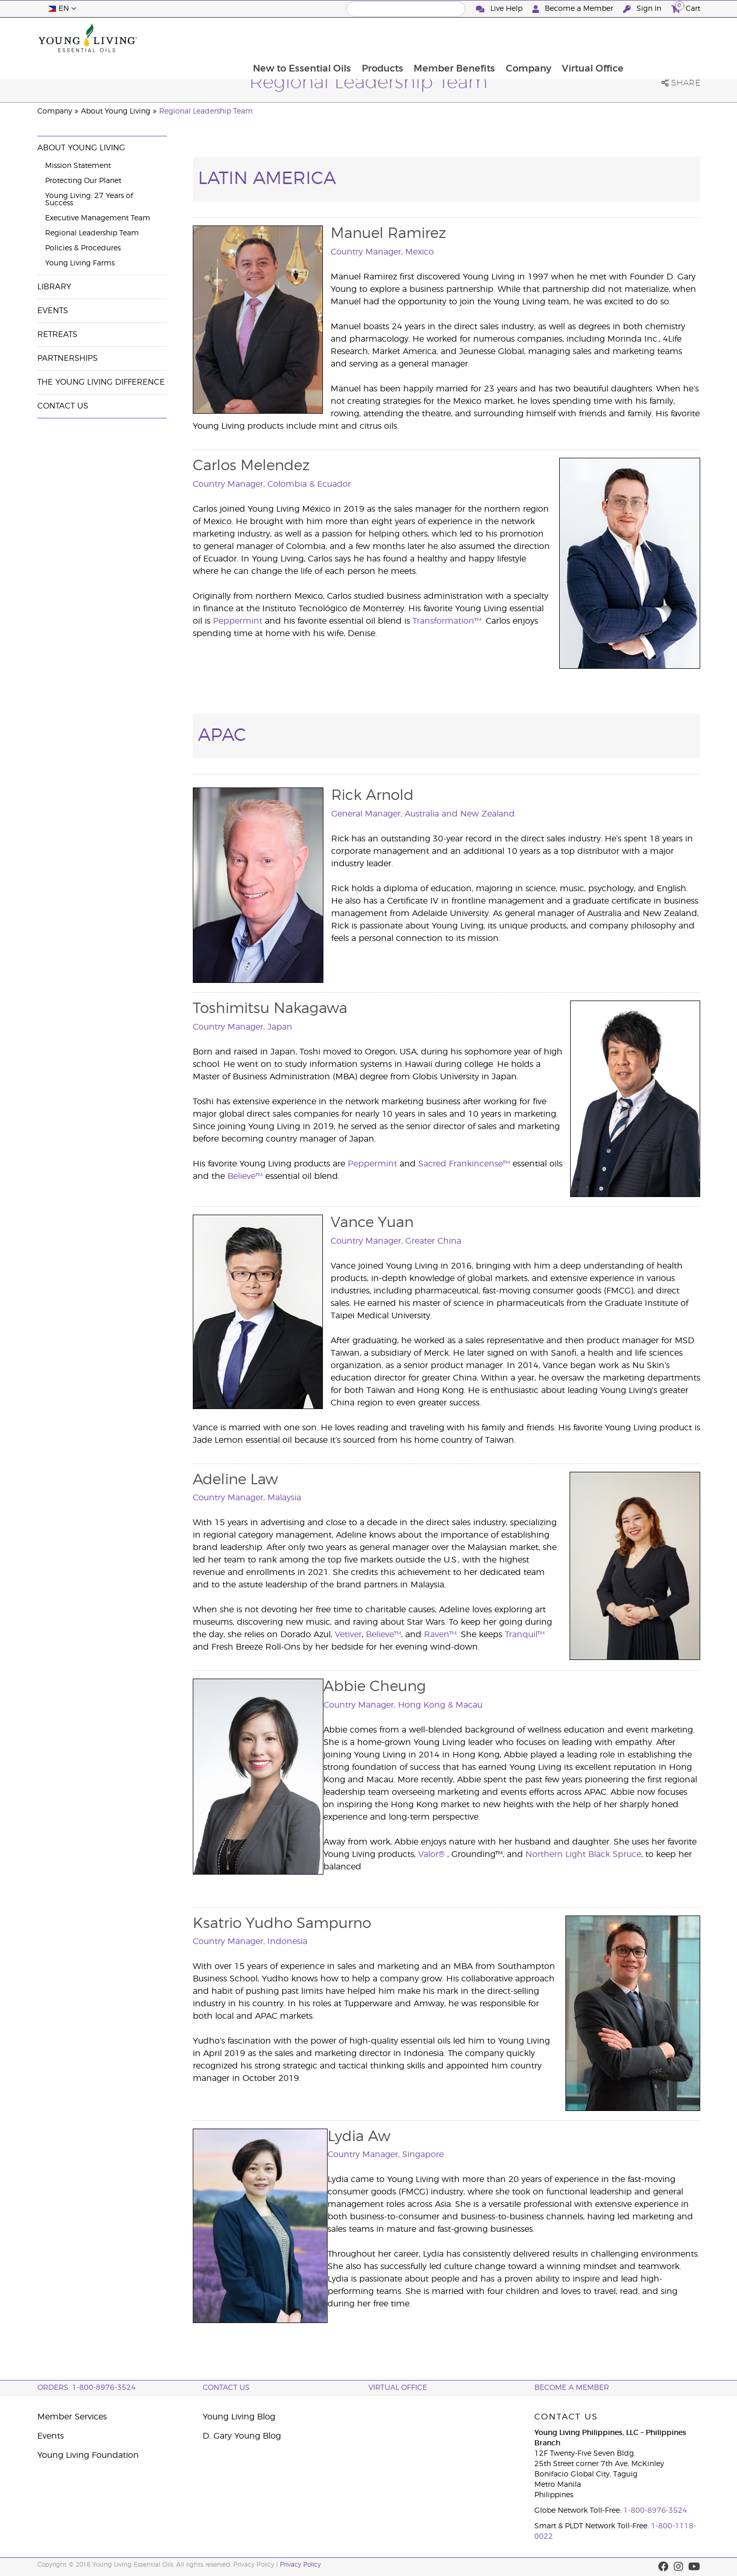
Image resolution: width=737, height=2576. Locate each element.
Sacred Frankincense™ (464, 1164)
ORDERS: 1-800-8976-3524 (86, 2387)
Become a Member (573, 9)
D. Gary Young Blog (242, 2436)
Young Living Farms (80, 263)
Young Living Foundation (88, 2455)
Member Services (72, 2417)
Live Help (500, 9)
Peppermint (237, 621)
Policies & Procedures (83, 248)
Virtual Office (664, 38)
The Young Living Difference (101, 382)
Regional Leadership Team (206, 111)
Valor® (431, 1854)
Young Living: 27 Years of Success (89, 199)
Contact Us (62, 406)
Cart (685, 7)
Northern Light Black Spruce (583, 1854)
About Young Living (115, 111)
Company (598, 38)
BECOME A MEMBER (571, 2387)
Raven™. (441, 1634)
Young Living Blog (239, 2417)
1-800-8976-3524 (655, 2510)
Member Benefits (523, 38)
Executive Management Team (97, 218)
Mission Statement (78, 166)
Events (52, 311)
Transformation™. (448, 621)
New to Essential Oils (370, 38)
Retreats (57, 335)
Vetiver (348, 1634)
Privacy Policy (300, 2564)
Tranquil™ (525, 1634)
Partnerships (67, 358)
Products (451, 38)
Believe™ (245, 1176)
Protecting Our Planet (83, 181)
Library (54, 287)
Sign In (643, 9)
